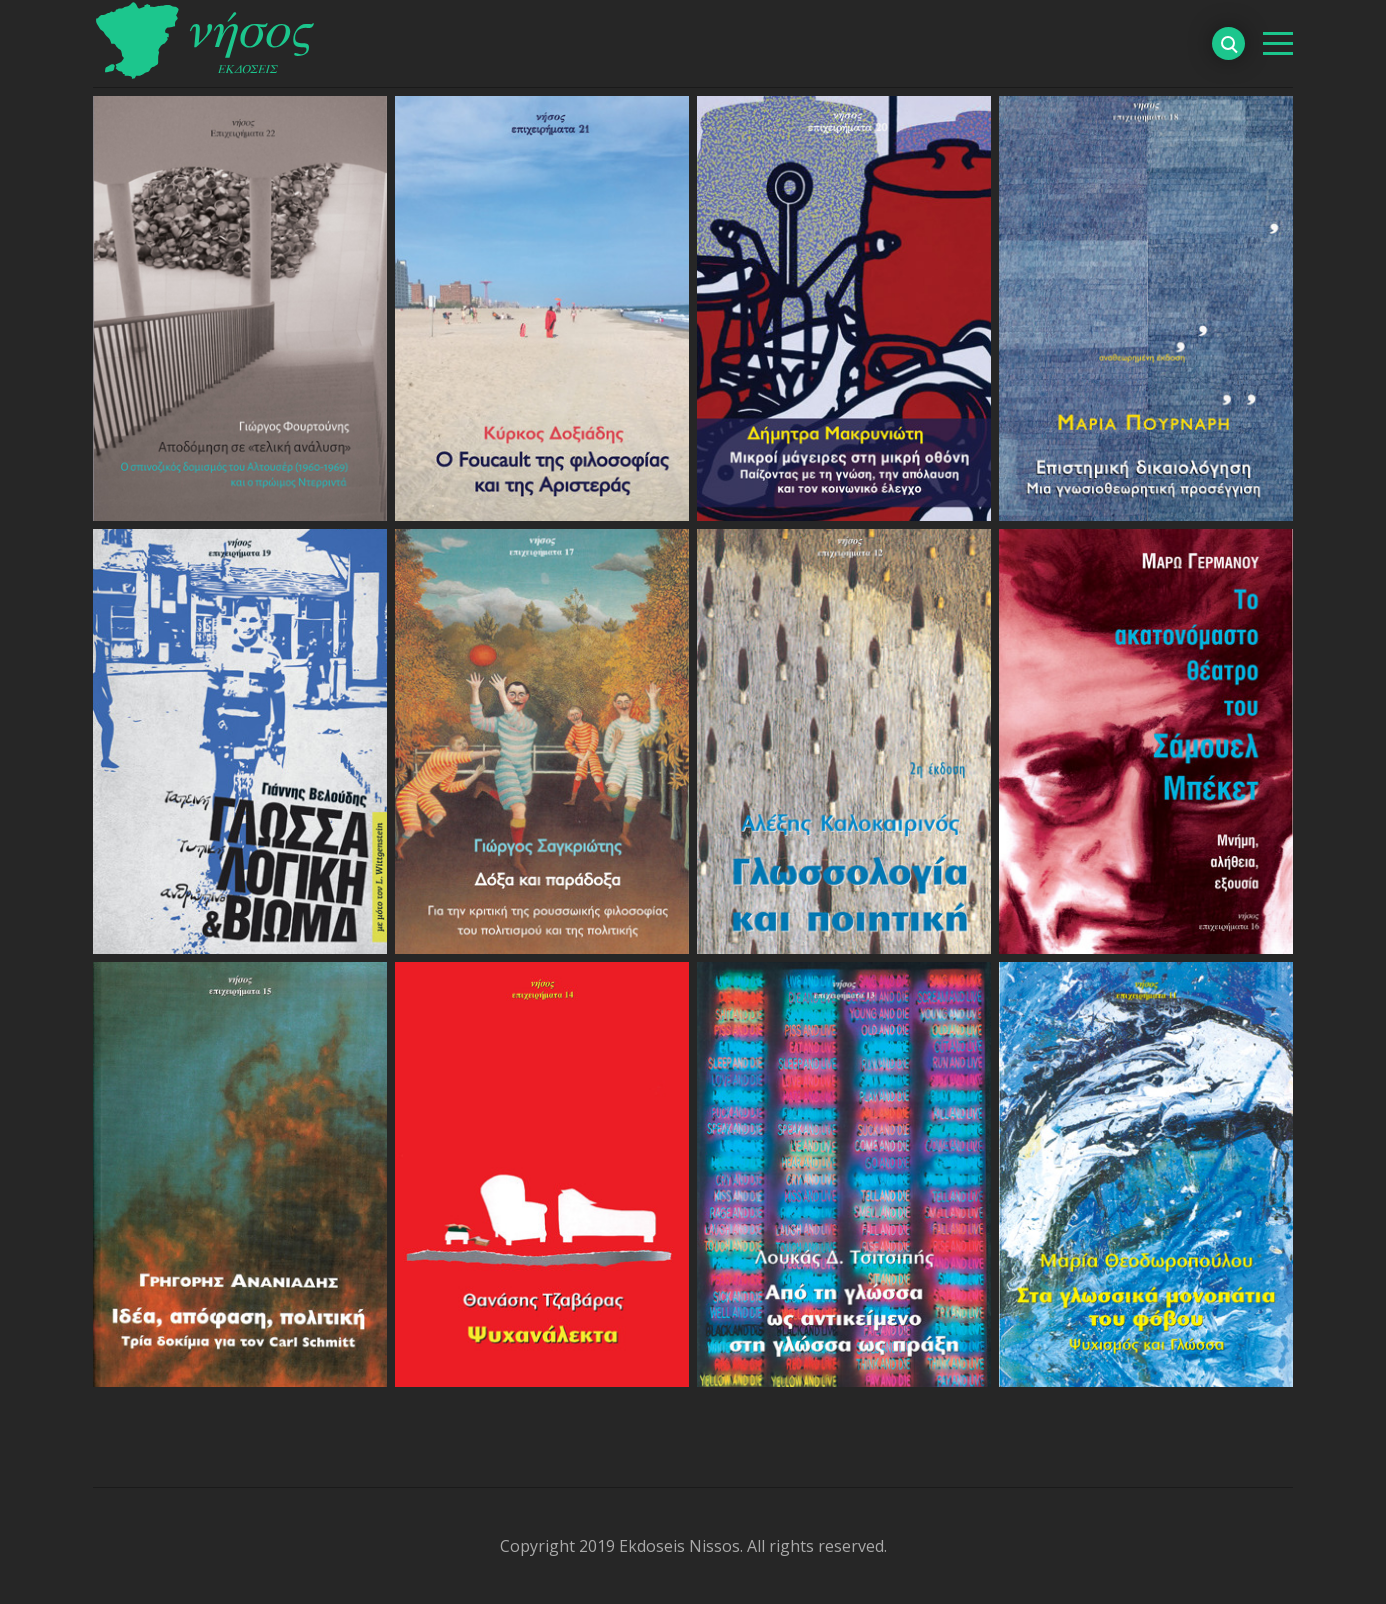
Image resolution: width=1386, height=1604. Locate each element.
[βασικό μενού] (1278, 43)
